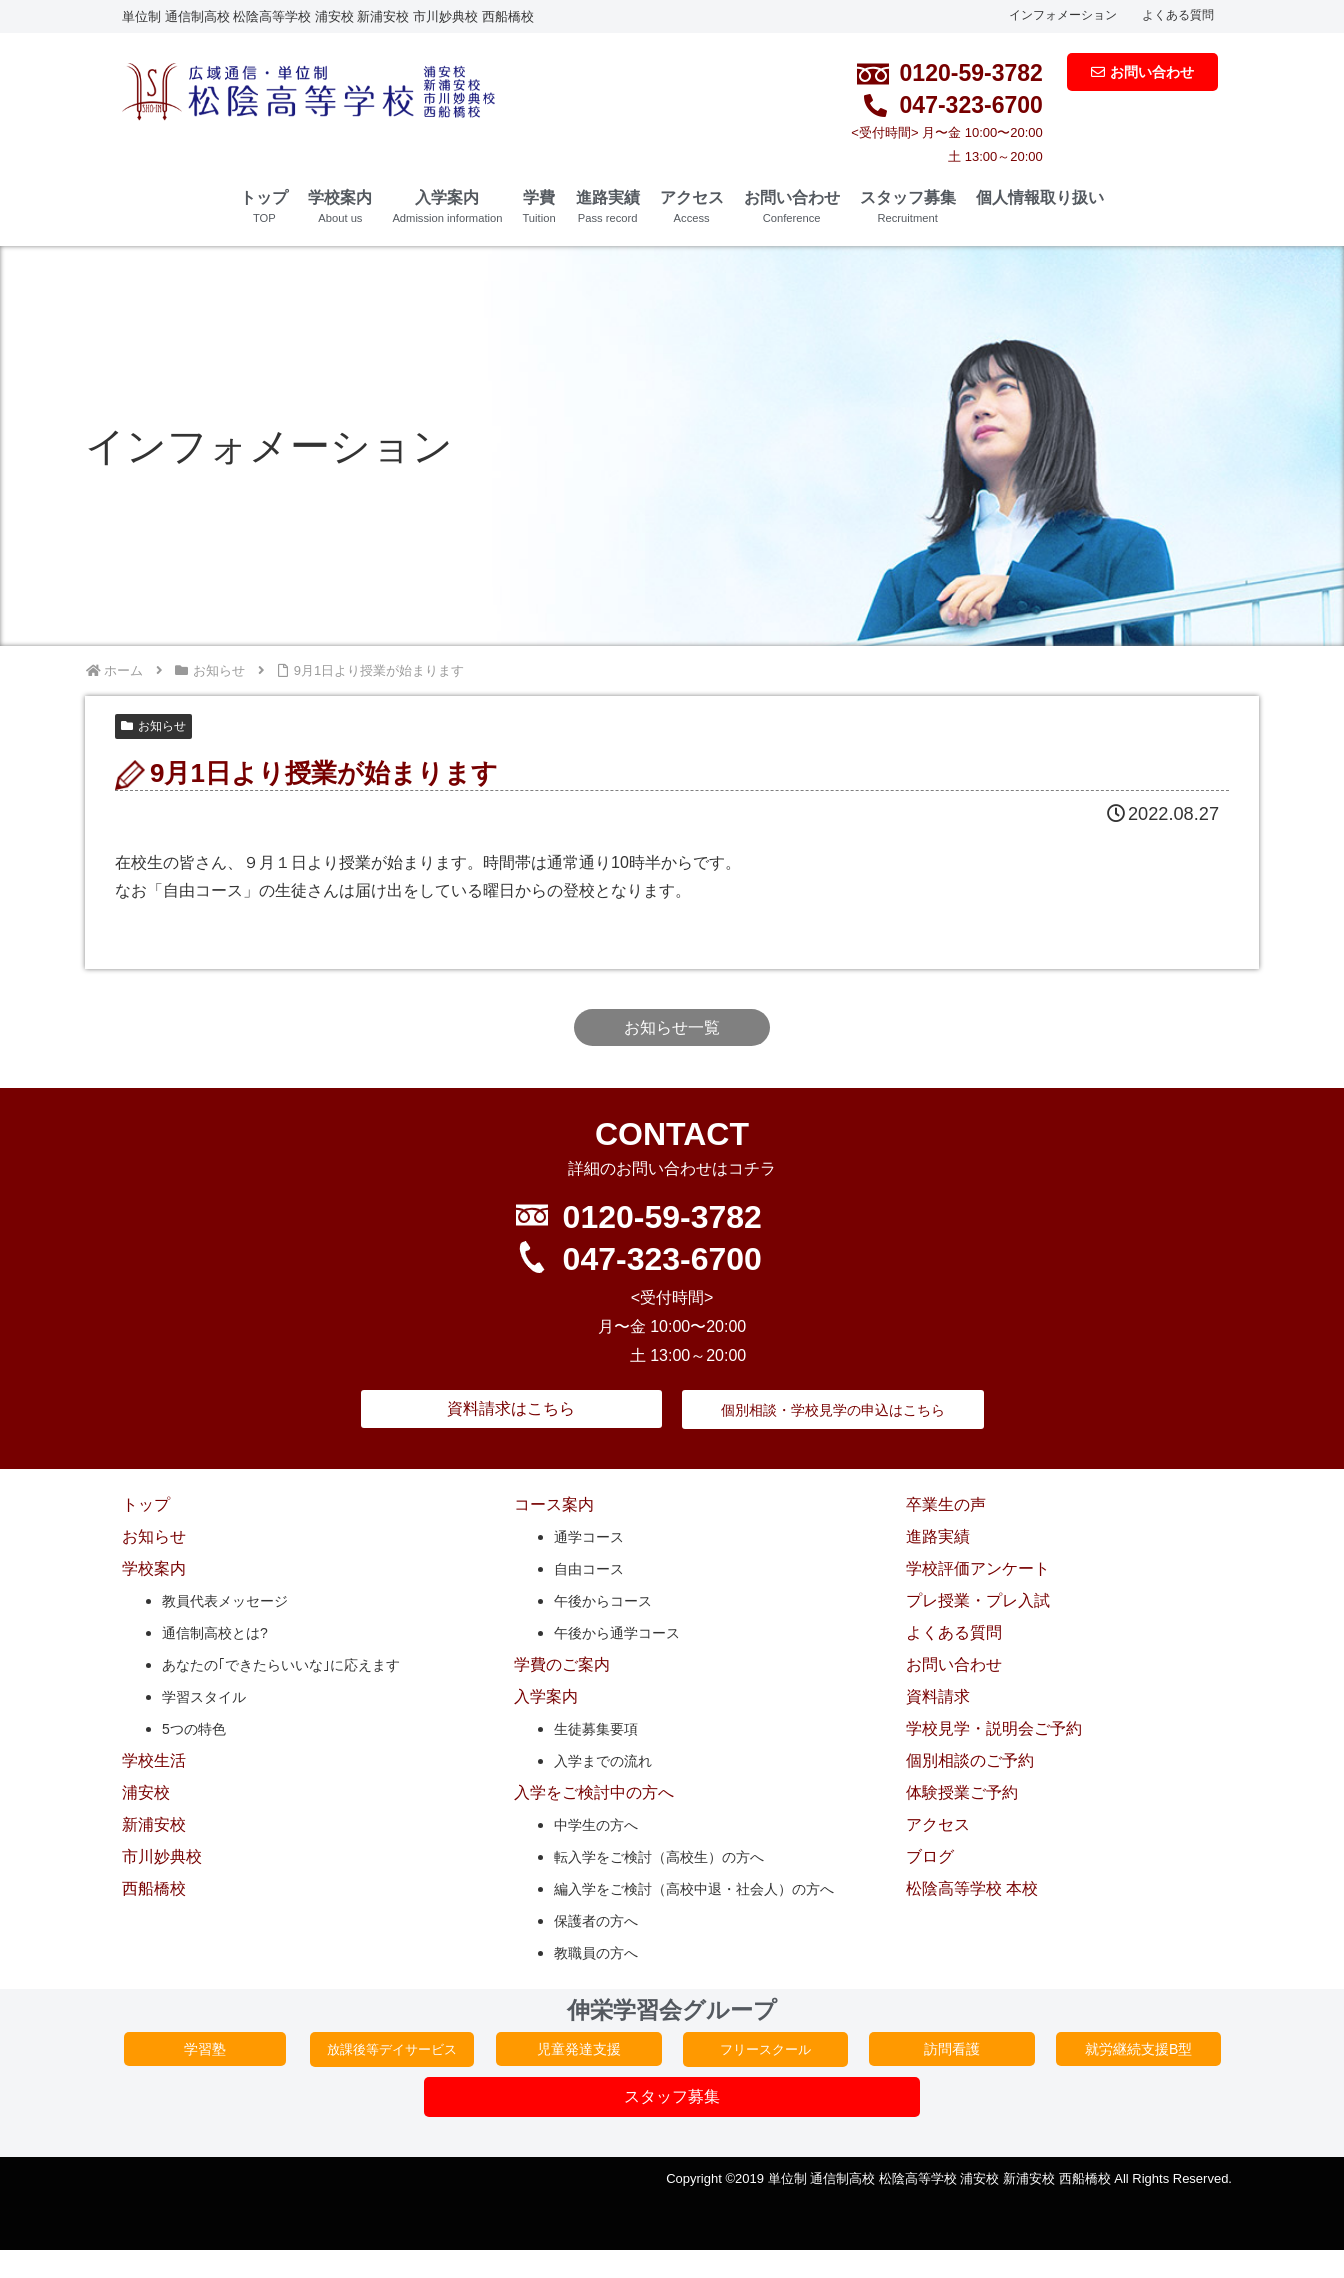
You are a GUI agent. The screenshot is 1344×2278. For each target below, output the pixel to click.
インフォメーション (1063, 15)
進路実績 (608, 206)
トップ (264, 206)
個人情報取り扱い (1040, 197)
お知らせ (153, 726)
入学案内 (447, 206)
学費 (538, 206)
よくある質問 (1178, 15)
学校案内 (340, 206)
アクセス (692, 206)
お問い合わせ (792, 206)
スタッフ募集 (908, 206)
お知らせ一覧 (672, 1027)
